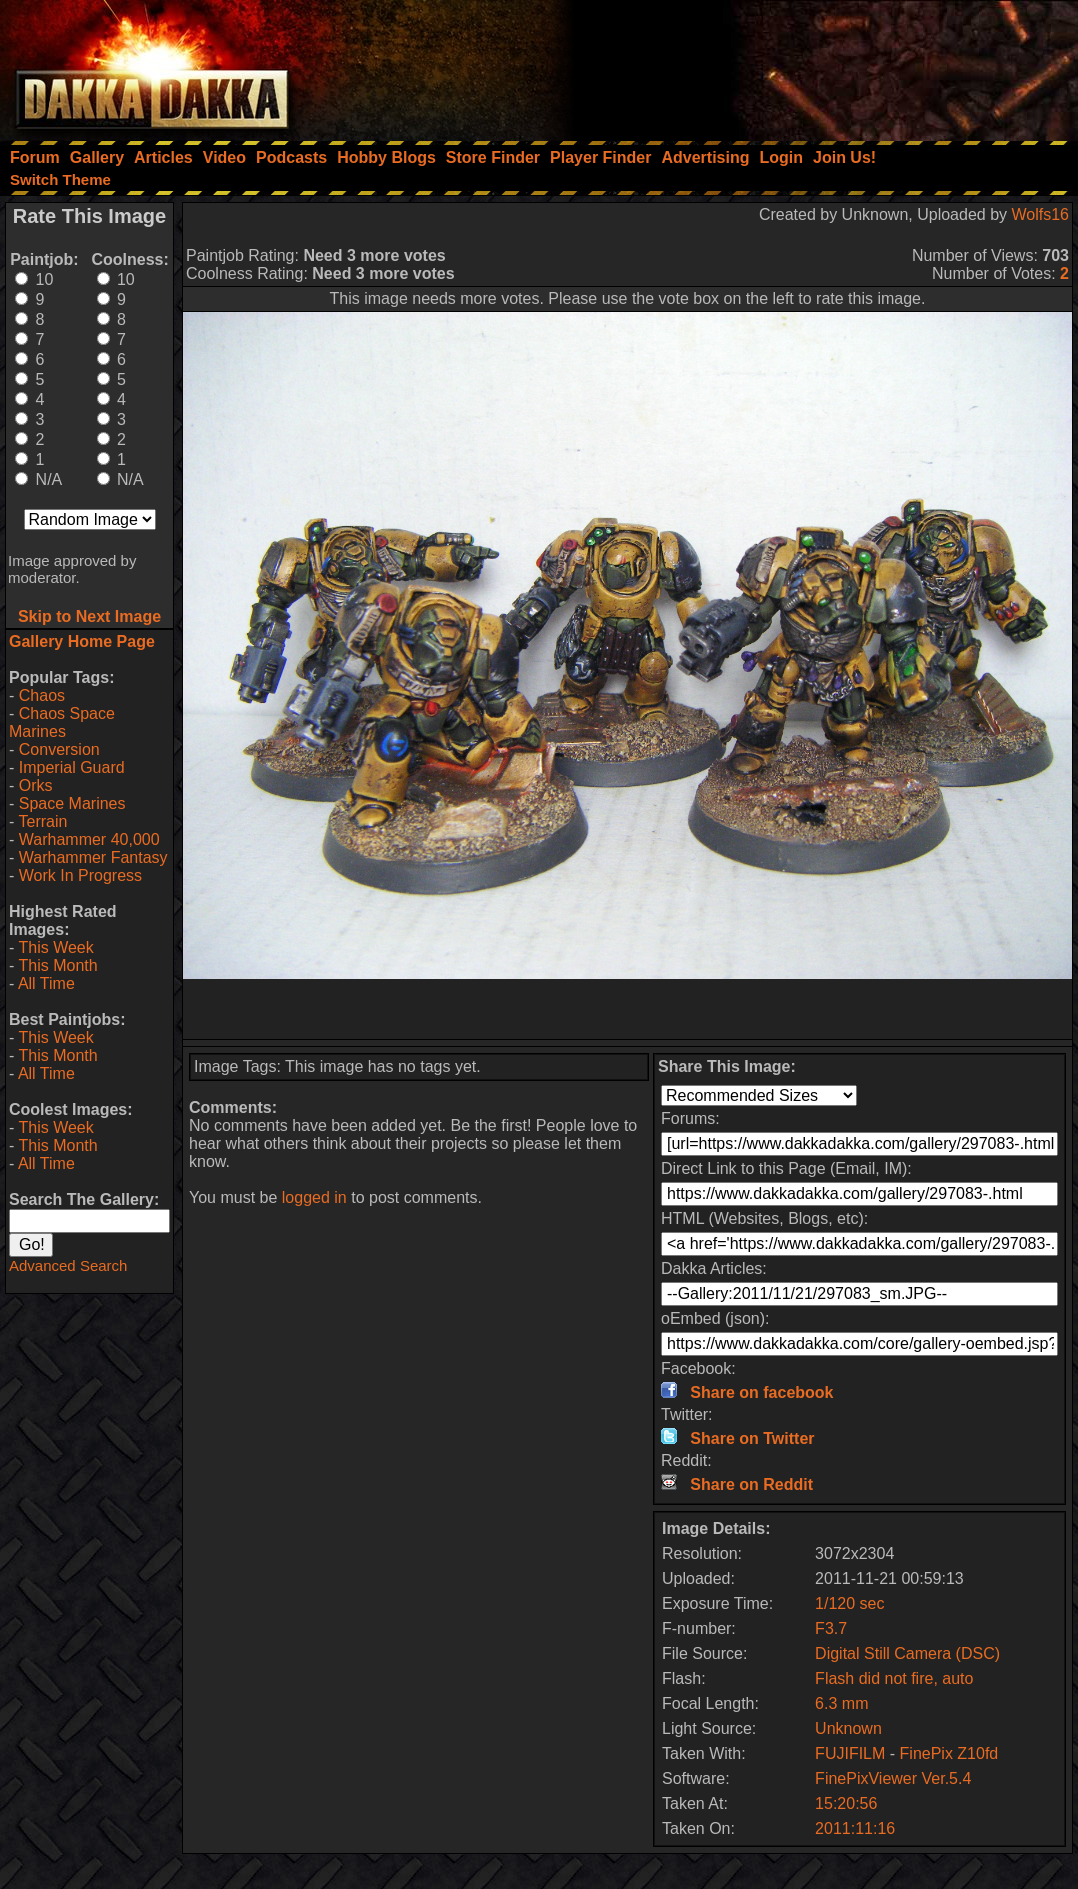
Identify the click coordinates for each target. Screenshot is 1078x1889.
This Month (57, 965)
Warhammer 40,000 (89, 839)
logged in (314, 1197)
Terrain (42, 821)
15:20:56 (846, 1803)
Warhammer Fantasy (93, 857)
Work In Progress (80, 875)
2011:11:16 (855, 1828)
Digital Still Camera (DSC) (907, 1653)
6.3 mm (841, 1703)
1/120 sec (849, 1603)
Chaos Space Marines (62, 722)
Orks (36, 785)
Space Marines (72, 803)
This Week (55, 947)
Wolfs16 (1040, 214)
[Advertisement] (809, 65)
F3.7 (831, 1628)
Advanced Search (68, 1265)
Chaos (42, 695)
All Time (46, 983)
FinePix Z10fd (949, 1753)
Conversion (59, 749)
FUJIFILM (850, 1753)
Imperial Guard (72, 767)
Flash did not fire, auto (894, 1678)
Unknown (848, 1728)
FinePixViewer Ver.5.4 (893, 1778)
